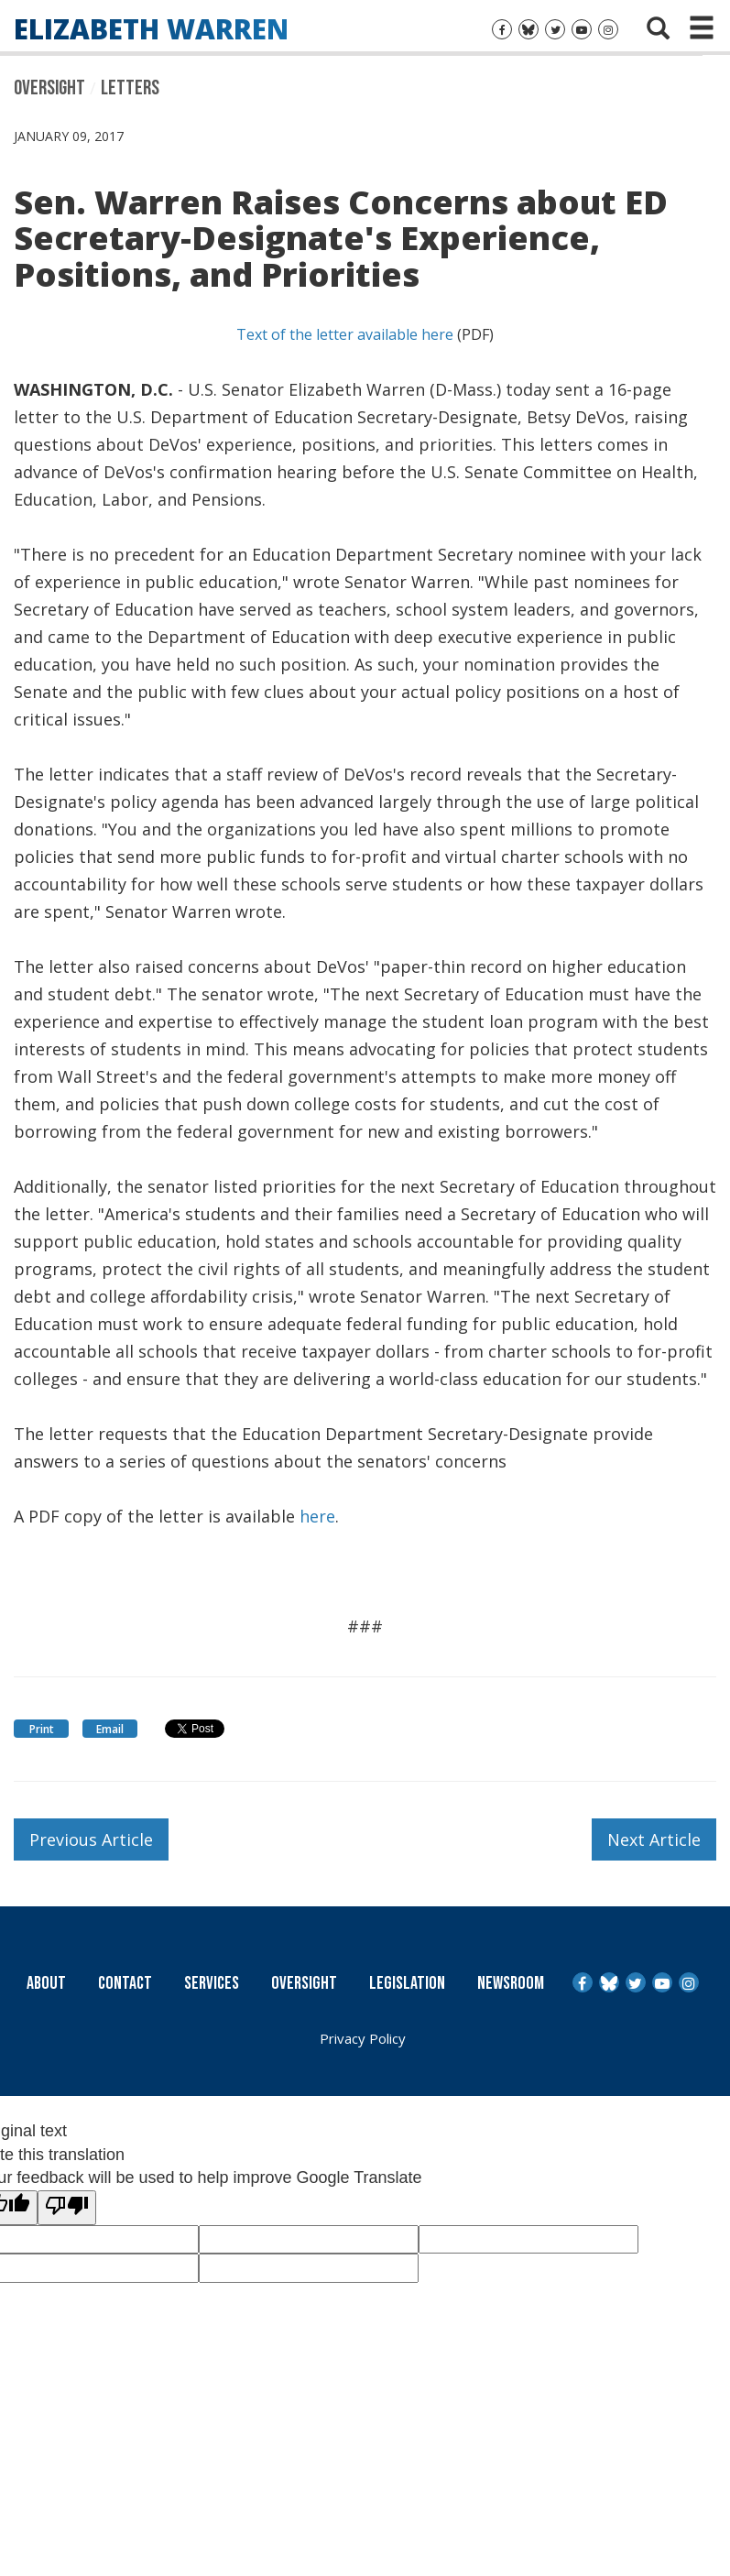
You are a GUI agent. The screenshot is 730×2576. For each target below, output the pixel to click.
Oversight (49, 88)
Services (211, 1983)
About (46, 1983)
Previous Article (91, 1839)
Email (110, 1729)
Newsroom (510, 1983)
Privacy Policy (363, 2038)
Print (41, 1729)
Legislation (407, 1983)
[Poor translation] (67, 2207)
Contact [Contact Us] (125, 1983)
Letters (130, 88)
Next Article (654, 1839)
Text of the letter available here (344, 334)
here (317, 1516)
